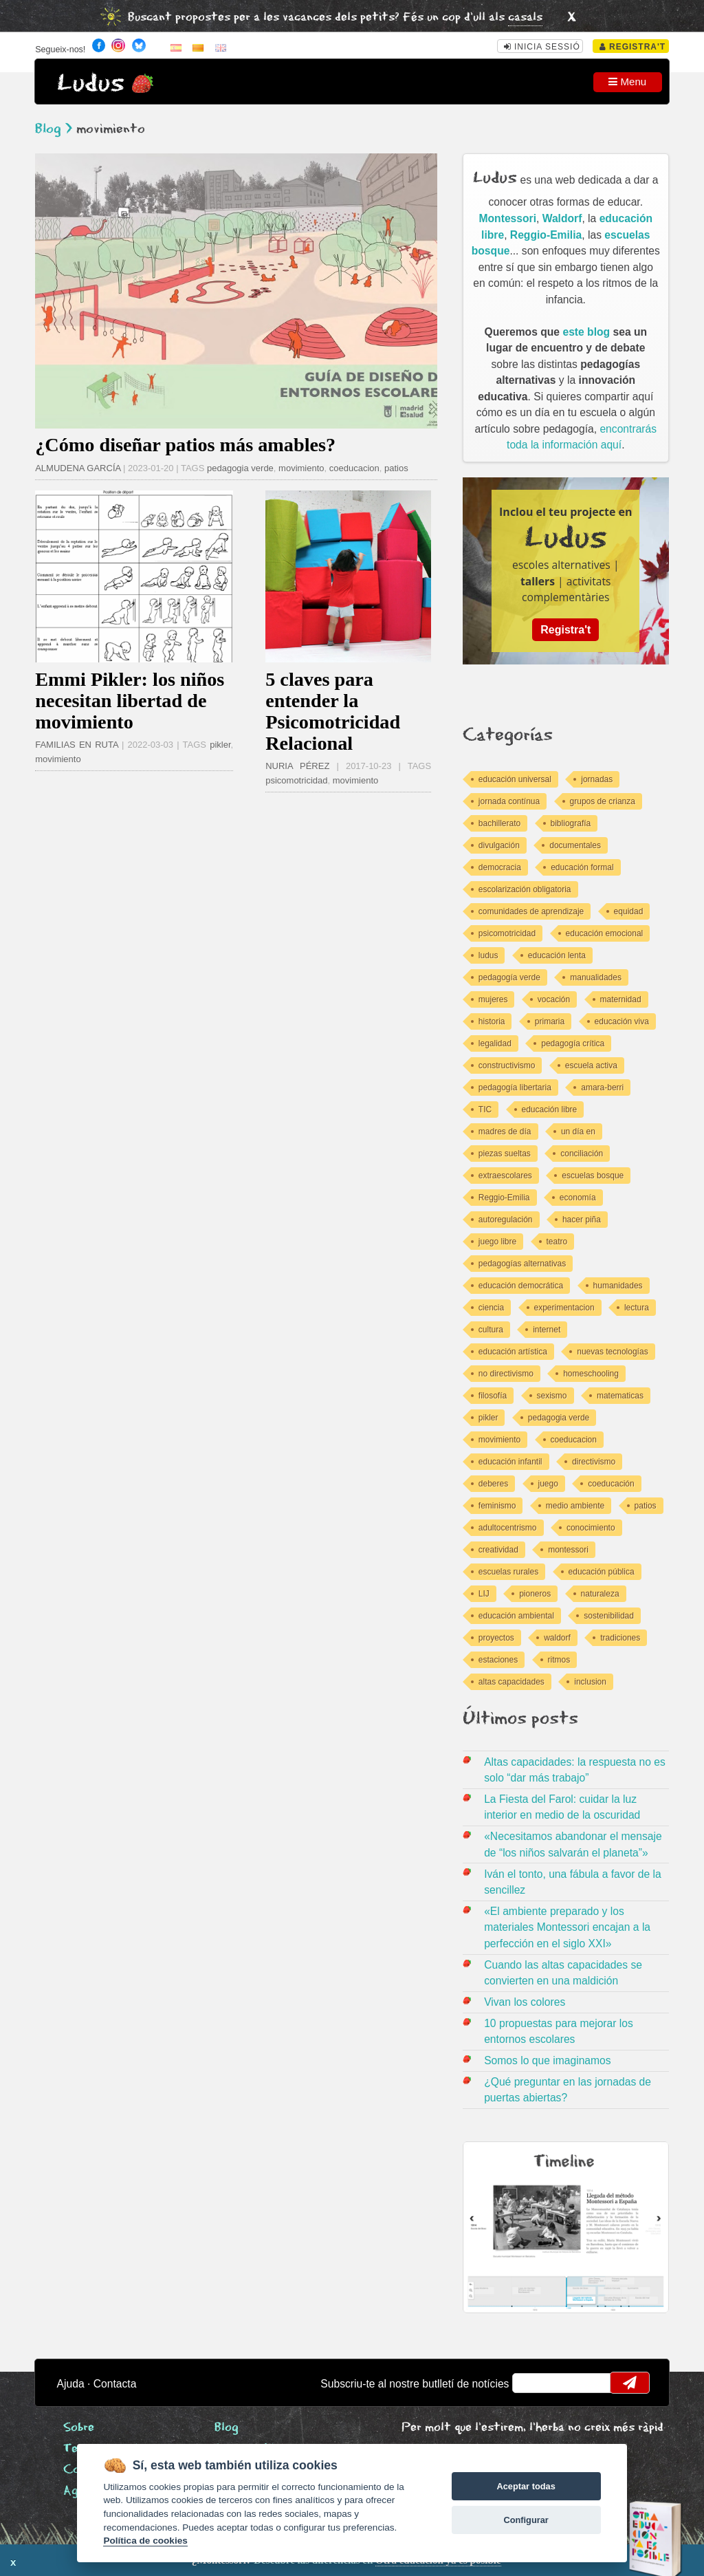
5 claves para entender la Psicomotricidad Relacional (332, 711)
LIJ (484, 1594)
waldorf (557, 1638)
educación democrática (520, 1285)
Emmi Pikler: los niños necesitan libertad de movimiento (129, 701)
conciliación (581, 1153)
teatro (557, 1241)
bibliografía (571, 823)
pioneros (535, 1594)
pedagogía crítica (572, 1043)
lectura (636, 1307)
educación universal (514, 779)
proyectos (496, 1638)
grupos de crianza (602, 801)
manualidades (596, 977)
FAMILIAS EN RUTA (76, 744)
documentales (575, 845)
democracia (499, 867)
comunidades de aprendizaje (531, 911)
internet (546, 1329)
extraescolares (505, 1175)
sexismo (552, 1395)
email (532, 2382)
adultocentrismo (507, 1528)
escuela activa (591, 1065)
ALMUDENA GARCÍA (77, 468)
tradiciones (620, 1638)
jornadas (597, 779)
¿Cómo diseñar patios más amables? (185, 444)
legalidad (495, 1043)
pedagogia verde (240, 468)
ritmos (559, 1660)
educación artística (512, 1351)
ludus (488, 955)
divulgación (499, 845)
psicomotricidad (296, 780)
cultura (490, 1329)
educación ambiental (516, 1616)
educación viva (622, 1021)
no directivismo (506, 1373)
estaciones (498, 1660)
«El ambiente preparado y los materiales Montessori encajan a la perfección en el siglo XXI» (567, 1927)
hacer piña (581, 1219)
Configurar (525, 2520)
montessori (568, 1550)
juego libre (497, 1241)
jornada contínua (509, 801)
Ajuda (71, 2384)
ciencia (491, 1307)
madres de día (504, 1131)
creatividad (498, 1550)
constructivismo (507, 1065)
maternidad (620, 999)
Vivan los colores (524, 2002)
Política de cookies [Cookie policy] (145, 2540)
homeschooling (591, 1373)
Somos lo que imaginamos (547, 2060)
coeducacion (354, 468)
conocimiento (590, 1528)
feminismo (497, 1506)
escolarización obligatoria (524, 889)
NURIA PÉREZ (300, 766)
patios (396, 468)
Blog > (53, 129)
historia (491, 1021)
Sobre (78, 2428)
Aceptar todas (525, 2486)
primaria (549, 1021)
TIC (485, 1109)
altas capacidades (511, 1682)
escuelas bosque (593, 1175)
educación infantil (510, 1461)
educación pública (602, 1572)
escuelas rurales (508, 1572)
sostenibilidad (609, 1616)
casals (525, 17)
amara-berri (602, 1087)
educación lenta (557, 955)
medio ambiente (575, 1506)
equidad (629, 911)
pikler (220, 744)
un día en (578, 1131)
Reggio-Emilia (546, 235)
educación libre (550, 1109)
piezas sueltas (504, 1153)
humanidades (618, 1285)
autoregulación (505, 1219)
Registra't (633, 47)
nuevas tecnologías (612, 1351)
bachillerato (499, 823)
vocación (554, 999)
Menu (627, 81)
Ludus (90, 83)
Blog (226, 2428)
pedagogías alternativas (522, 1263)
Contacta (115, 2384)
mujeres (493, 999)
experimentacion (564, 1307)
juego (548, 1484)
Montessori (508, 218)
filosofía (492, 1395)
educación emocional (605, 933)
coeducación (611, 1484)
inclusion (590, 1682)
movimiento (301, 468)
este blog (586, 332)
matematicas (620, 1395)
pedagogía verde (509, 977)
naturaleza (600, 1594)
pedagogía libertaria (514, 1087)
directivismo (593, 1461)
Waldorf (562, 218)
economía (578, 1197)
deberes (493, 1484)
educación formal (582, 867)
